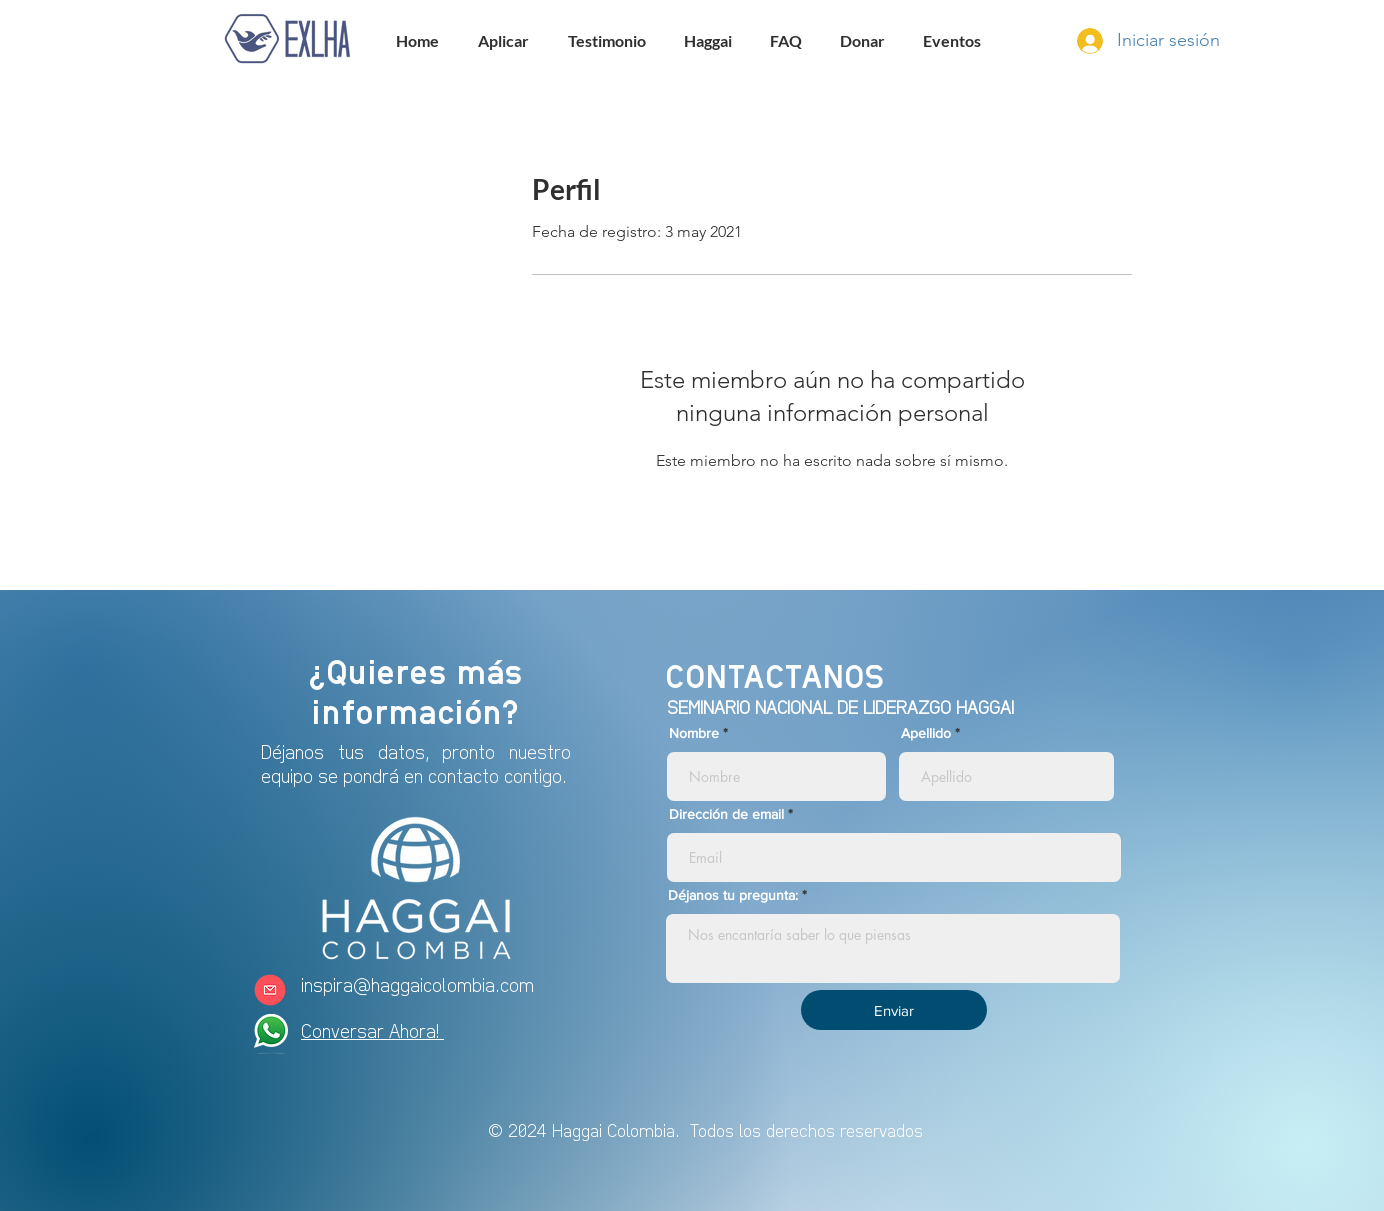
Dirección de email (726, 814)
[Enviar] (894, 1010)
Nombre (694, 733)
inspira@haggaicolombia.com (417, 985)
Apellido (926, 733)
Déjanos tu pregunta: (733, 895)
